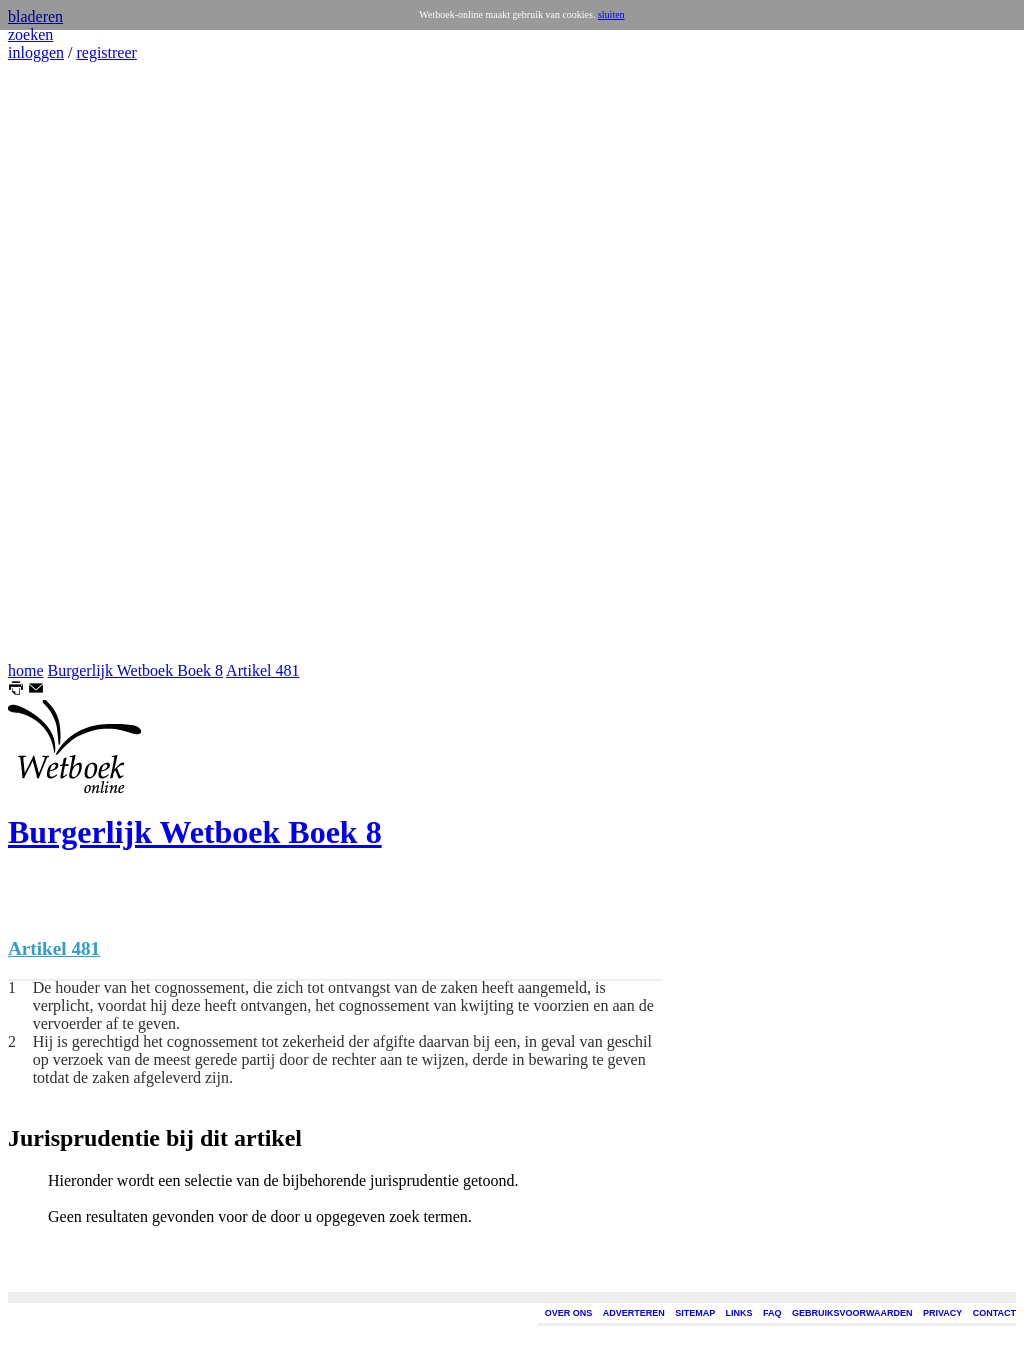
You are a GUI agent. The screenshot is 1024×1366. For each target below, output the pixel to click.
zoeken (30, 34)
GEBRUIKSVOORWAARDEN (852, 1313)
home (26, 670)
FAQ (772, 1313)
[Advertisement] (68, 362)
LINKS (739, 1313)
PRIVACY (942, 1313)
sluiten (611, 14)
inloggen (36, 52)
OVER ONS (569, 1313)
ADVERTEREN (634, 1313)
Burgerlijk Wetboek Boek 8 (135, 670)
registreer (106, 52)
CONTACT (994, 1313)
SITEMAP (695, 1313)
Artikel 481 (262, 670)
